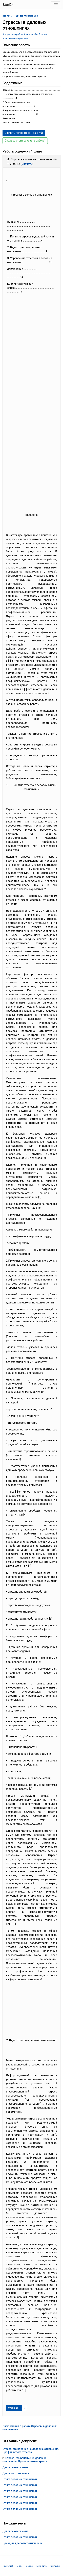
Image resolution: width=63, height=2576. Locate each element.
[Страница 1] (14, 2408)
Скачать (27, 164)
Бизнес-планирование (27, 16)
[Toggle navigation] (55, 4)
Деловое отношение (15, 2467)
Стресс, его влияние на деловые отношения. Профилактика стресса (31, 2450)
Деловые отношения (16, 2473)
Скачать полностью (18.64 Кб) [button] (24, 132)
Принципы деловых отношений (23, 2543)
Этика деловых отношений (20, 2479)
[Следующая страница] (24, 2408)
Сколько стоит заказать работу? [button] (25, 140)
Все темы (7, 16)
